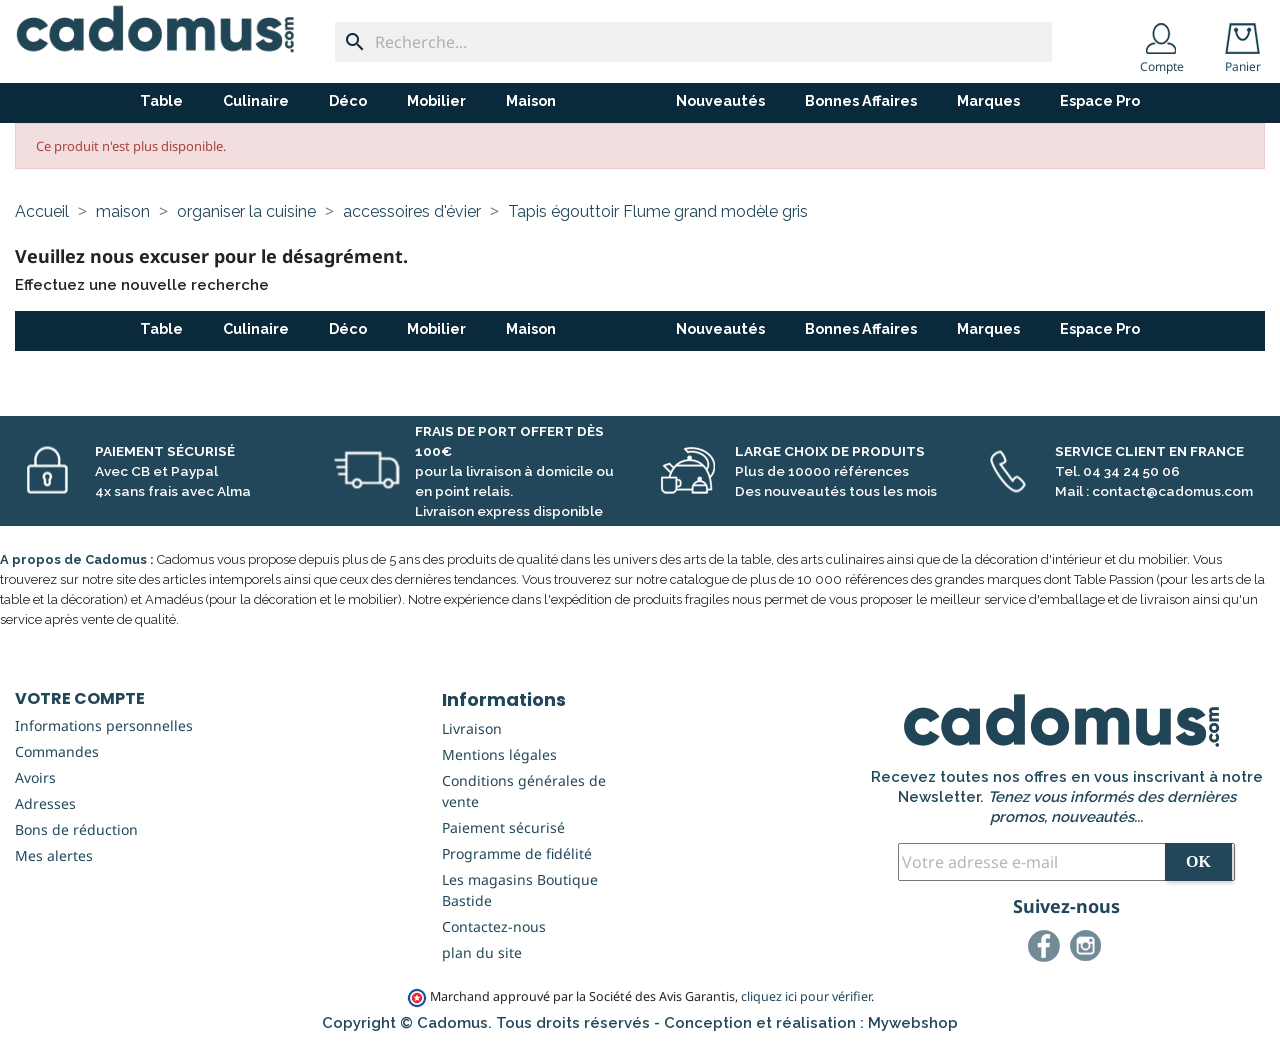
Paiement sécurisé (503, 827)
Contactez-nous (494, 926)
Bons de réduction (76, 829)
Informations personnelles (104, 725)
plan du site (482, 952)
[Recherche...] (693, 42)
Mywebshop (913, 1023)
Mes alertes (54, 855)
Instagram (1089, 949)
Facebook (1047, 949)
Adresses (45, 803)
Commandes (57, 751)
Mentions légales (499, 754)
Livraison (472, 728)
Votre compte (80, 698)
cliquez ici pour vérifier (806, 996)
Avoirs (35, 777)
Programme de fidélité (517, 853)
